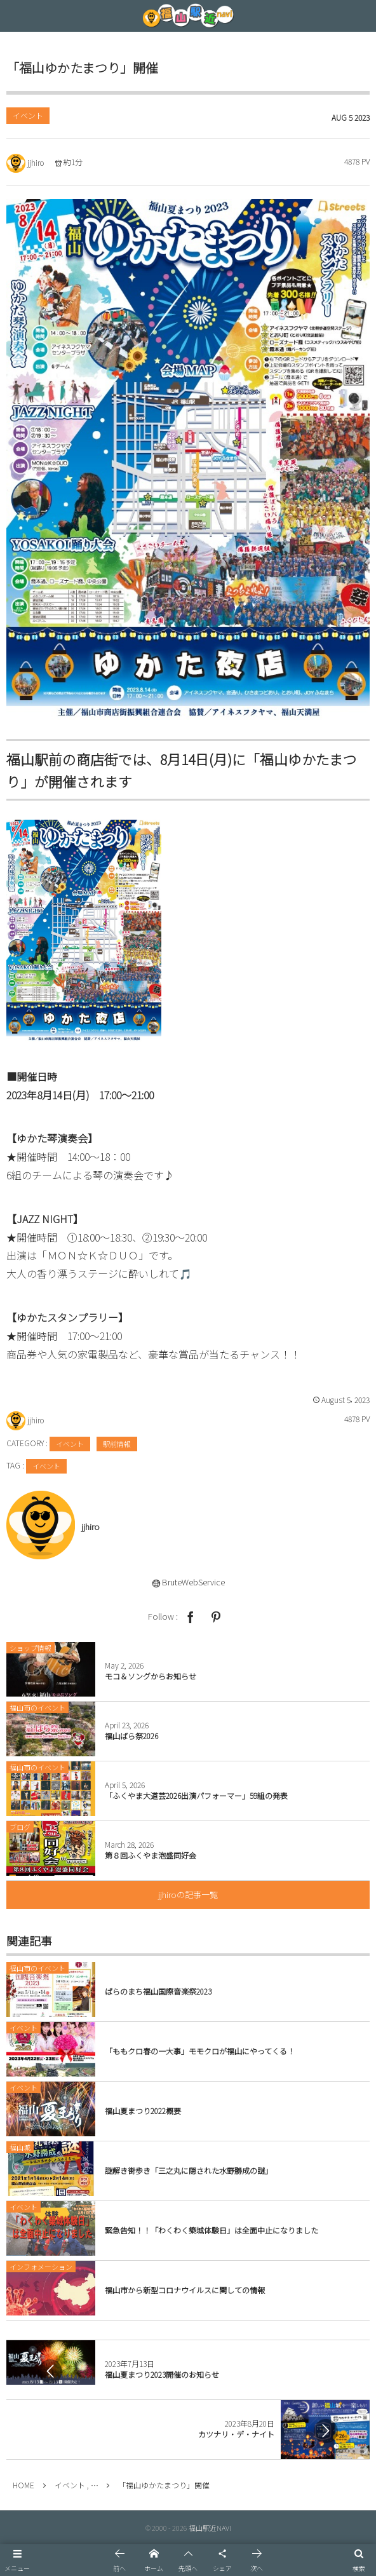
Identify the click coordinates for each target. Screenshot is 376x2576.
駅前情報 (117, 1444)
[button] (17, 2560)
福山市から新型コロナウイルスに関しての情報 (185, 2289)
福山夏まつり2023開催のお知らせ (162, 2374)
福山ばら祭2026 (131, 1735)
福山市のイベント (37, 1968)
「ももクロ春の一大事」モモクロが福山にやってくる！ (200, 2050)
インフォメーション (41, 2266)
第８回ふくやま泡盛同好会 (150, 1855)
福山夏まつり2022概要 (143, 2110)
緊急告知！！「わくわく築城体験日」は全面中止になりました (211, 2230)
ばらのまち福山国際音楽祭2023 (158, 1991)
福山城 (20, 2147)
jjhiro (35, 162)
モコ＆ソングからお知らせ (150, 1676)
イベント (28, 115)
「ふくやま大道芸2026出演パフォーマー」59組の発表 (196, 1795)
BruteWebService (193, 1582)
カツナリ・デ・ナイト (236, 2434)
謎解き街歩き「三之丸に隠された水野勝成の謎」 (188, 2170)
